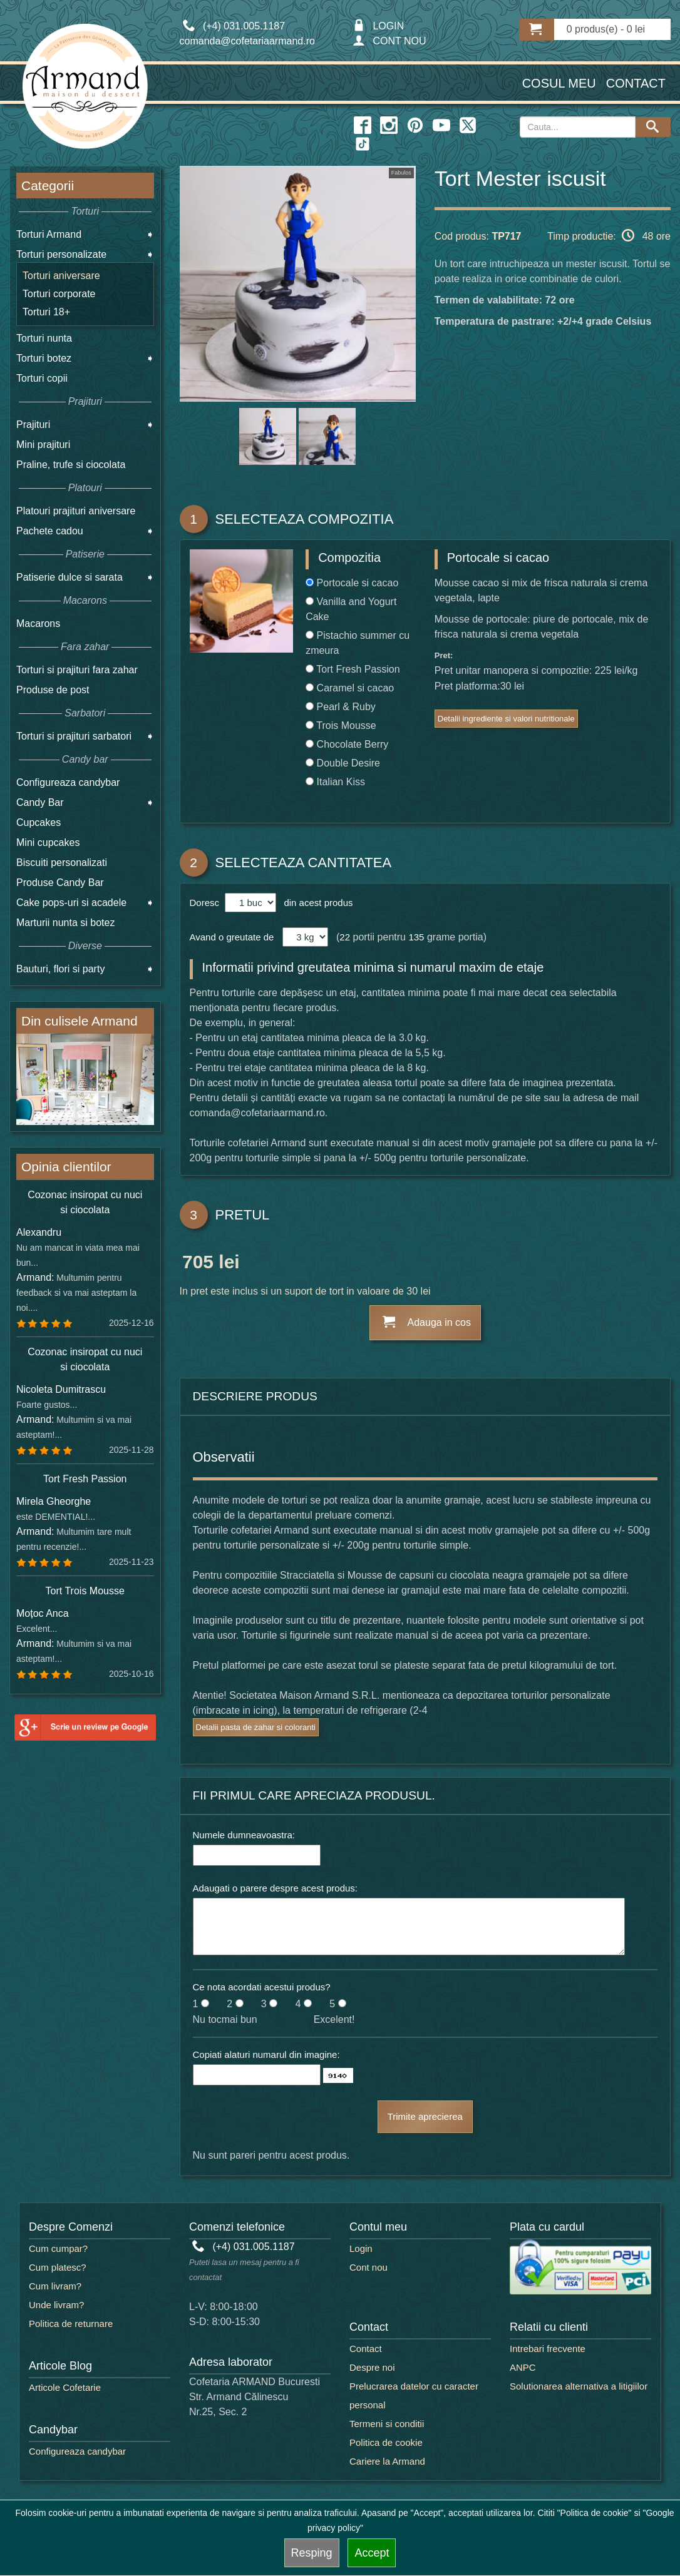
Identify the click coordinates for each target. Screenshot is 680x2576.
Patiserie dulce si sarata (69, 577)
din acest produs (316, 902)
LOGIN (378, 26)
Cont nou (368, 2267)
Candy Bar (40, 802)
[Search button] (653, 127)
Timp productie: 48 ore (609, 235)
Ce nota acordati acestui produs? (262, 1987)
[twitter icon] (468, 125)
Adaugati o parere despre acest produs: (275, 1888)
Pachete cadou (49, 531)
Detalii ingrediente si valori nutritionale (506, 718)
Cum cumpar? (58, 2248)
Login (361, 2248)
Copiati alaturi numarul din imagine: (266, 2054)
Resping (311, 2553)
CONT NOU (389, 41)
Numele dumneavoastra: (244, 1835)
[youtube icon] (441, 125)
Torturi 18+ (46, 312)
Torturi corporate (59, 293)
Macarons (38, 623)
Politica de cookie (386, 2442)
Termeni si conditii (386, 2423)
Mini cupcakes (48, 842)
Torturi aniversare (61, 275)
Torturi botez (43, 358)
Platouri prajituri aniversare (75, 511)
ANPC (523, 2367)
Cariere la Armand (387, 2461)
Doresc (206, 902)
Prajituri (33, 424)
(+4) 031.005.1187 (243, 2246)
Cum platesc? (57, 2267)
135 (416, 937)
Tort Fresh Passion (84, 1479)
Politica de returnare (71, 2323)
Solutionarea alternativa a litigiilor (578, 2386)
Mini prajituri (43, 444)
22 (344, 937)
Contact (636, 83)
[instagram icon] (389, 125)
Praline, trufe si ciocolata (70, 464)
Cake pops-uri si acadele (71, 902)
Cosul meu (559, 83)
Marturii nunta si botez (65, 922)
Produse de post (53, 690)
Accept (371, 2553)
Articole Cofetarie (65, 2387)
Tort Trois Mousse (85, 1591)
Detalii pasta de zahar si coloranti (256, 1727)
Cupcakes (38, 822)
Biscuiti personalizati (61, 862)
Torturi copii (42, 378)
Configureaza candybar (68, 782)
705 (198, 1264)
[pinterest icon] (415, 125)
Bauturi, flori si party (60, 969)
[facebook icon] (362, 125)
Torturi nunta (44, 338)
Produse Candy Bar (60, 882)
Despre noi (372, 2367)
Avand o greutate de (232, 937)
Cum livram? (55, 2286)
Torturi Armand (48, 234)
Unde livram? (56, 2304)
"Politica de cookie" (594, 2513)
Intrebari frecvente (547, 2348)
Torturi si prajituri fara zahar (77, 669)
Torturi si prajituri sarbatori (73, 736)
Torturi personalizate (61, 254)
